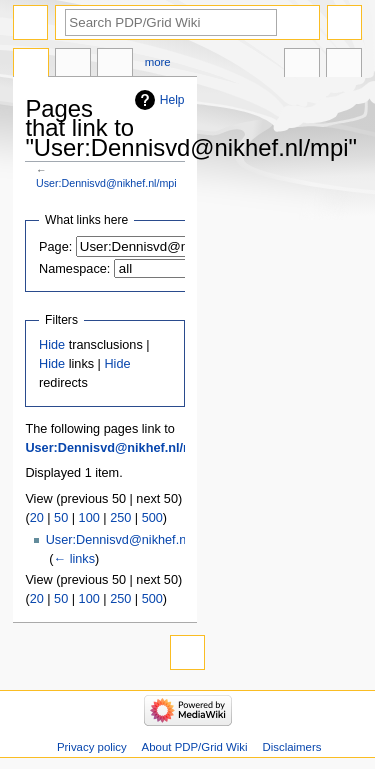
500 (152, 518)
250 (120, 518)
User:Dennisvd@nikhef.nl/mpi (106, 183)
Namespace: (74, 269)
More (158, 62)
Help (172, 100)
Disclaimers (291, 747)
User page (31, 65)
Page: (55, 247)
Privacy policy (92, 747)
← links (74, 559)
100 (89, 518)
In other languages (302, 65)
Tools (344, 65)
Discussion (73, 65)
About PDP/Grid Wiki (195, 747)
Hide (52, 345)
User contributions (115, 65)
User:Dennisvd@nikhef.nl (117, 540)
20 (37, 518)
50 (61, 518)
